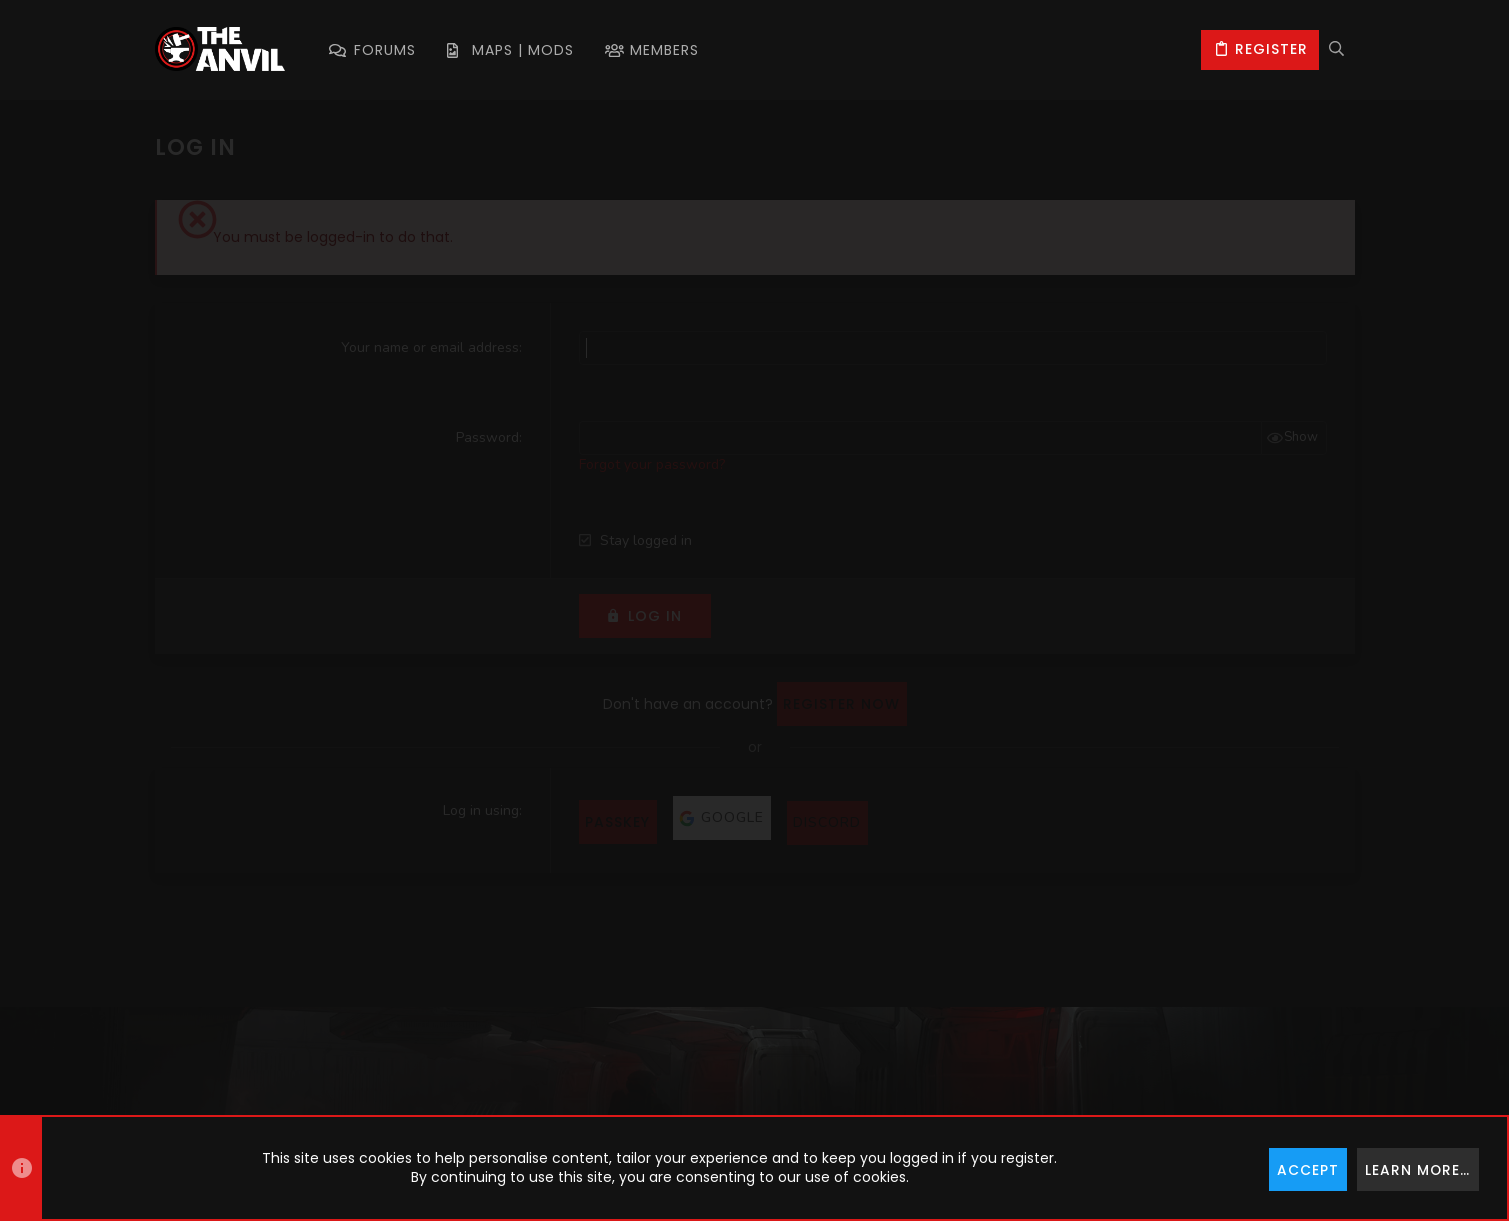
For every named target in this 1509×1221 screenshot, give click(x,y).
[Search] (1336, 50)
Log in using (481, 810)
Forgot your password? (652, 464)
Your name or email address (430, 347)
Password (487, 437)
